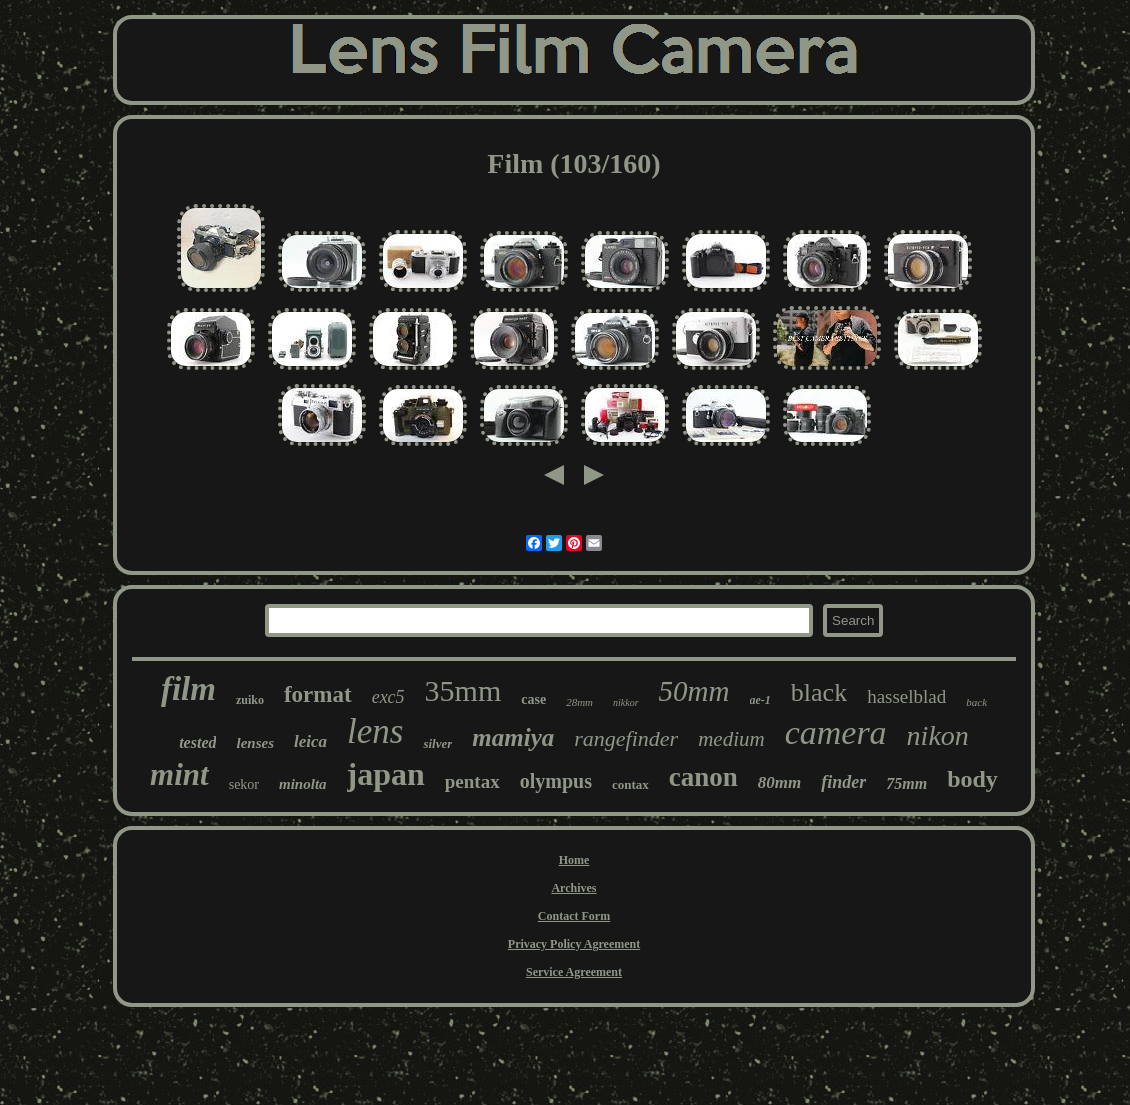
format (318, 694)
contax (630, 784)
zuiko (250, 700)
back (976, 702)
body (972, 779)
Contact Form (574, 916)
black (819, 692)
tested (197, 742)
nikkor (626, 702)
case (533, 699)
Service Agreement (574, 972)
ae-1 (760, 700)
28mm (579, 702)
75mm (906, 783)
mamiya (513, 737)
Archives (573, 888)
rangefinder (626, 738)
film (188, 689)
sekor (244, 784)
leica (310, 741)
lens (375, 731)
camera (836, 732)
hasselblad (906, 696)
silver (437, 743)
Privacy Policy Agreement (574, 944)
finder (843, 782)
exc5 (388, 697)
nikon (938, 735)
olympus (556, 781)
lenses (255, 743)
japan (386, 774)
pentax (472, 781)
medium (731, 739)
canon (703, 777)
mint (179, 774)
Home (574, 860)
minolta (303, 784)
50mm (694, 691)
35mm (463, 690)
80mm (779, 782)
